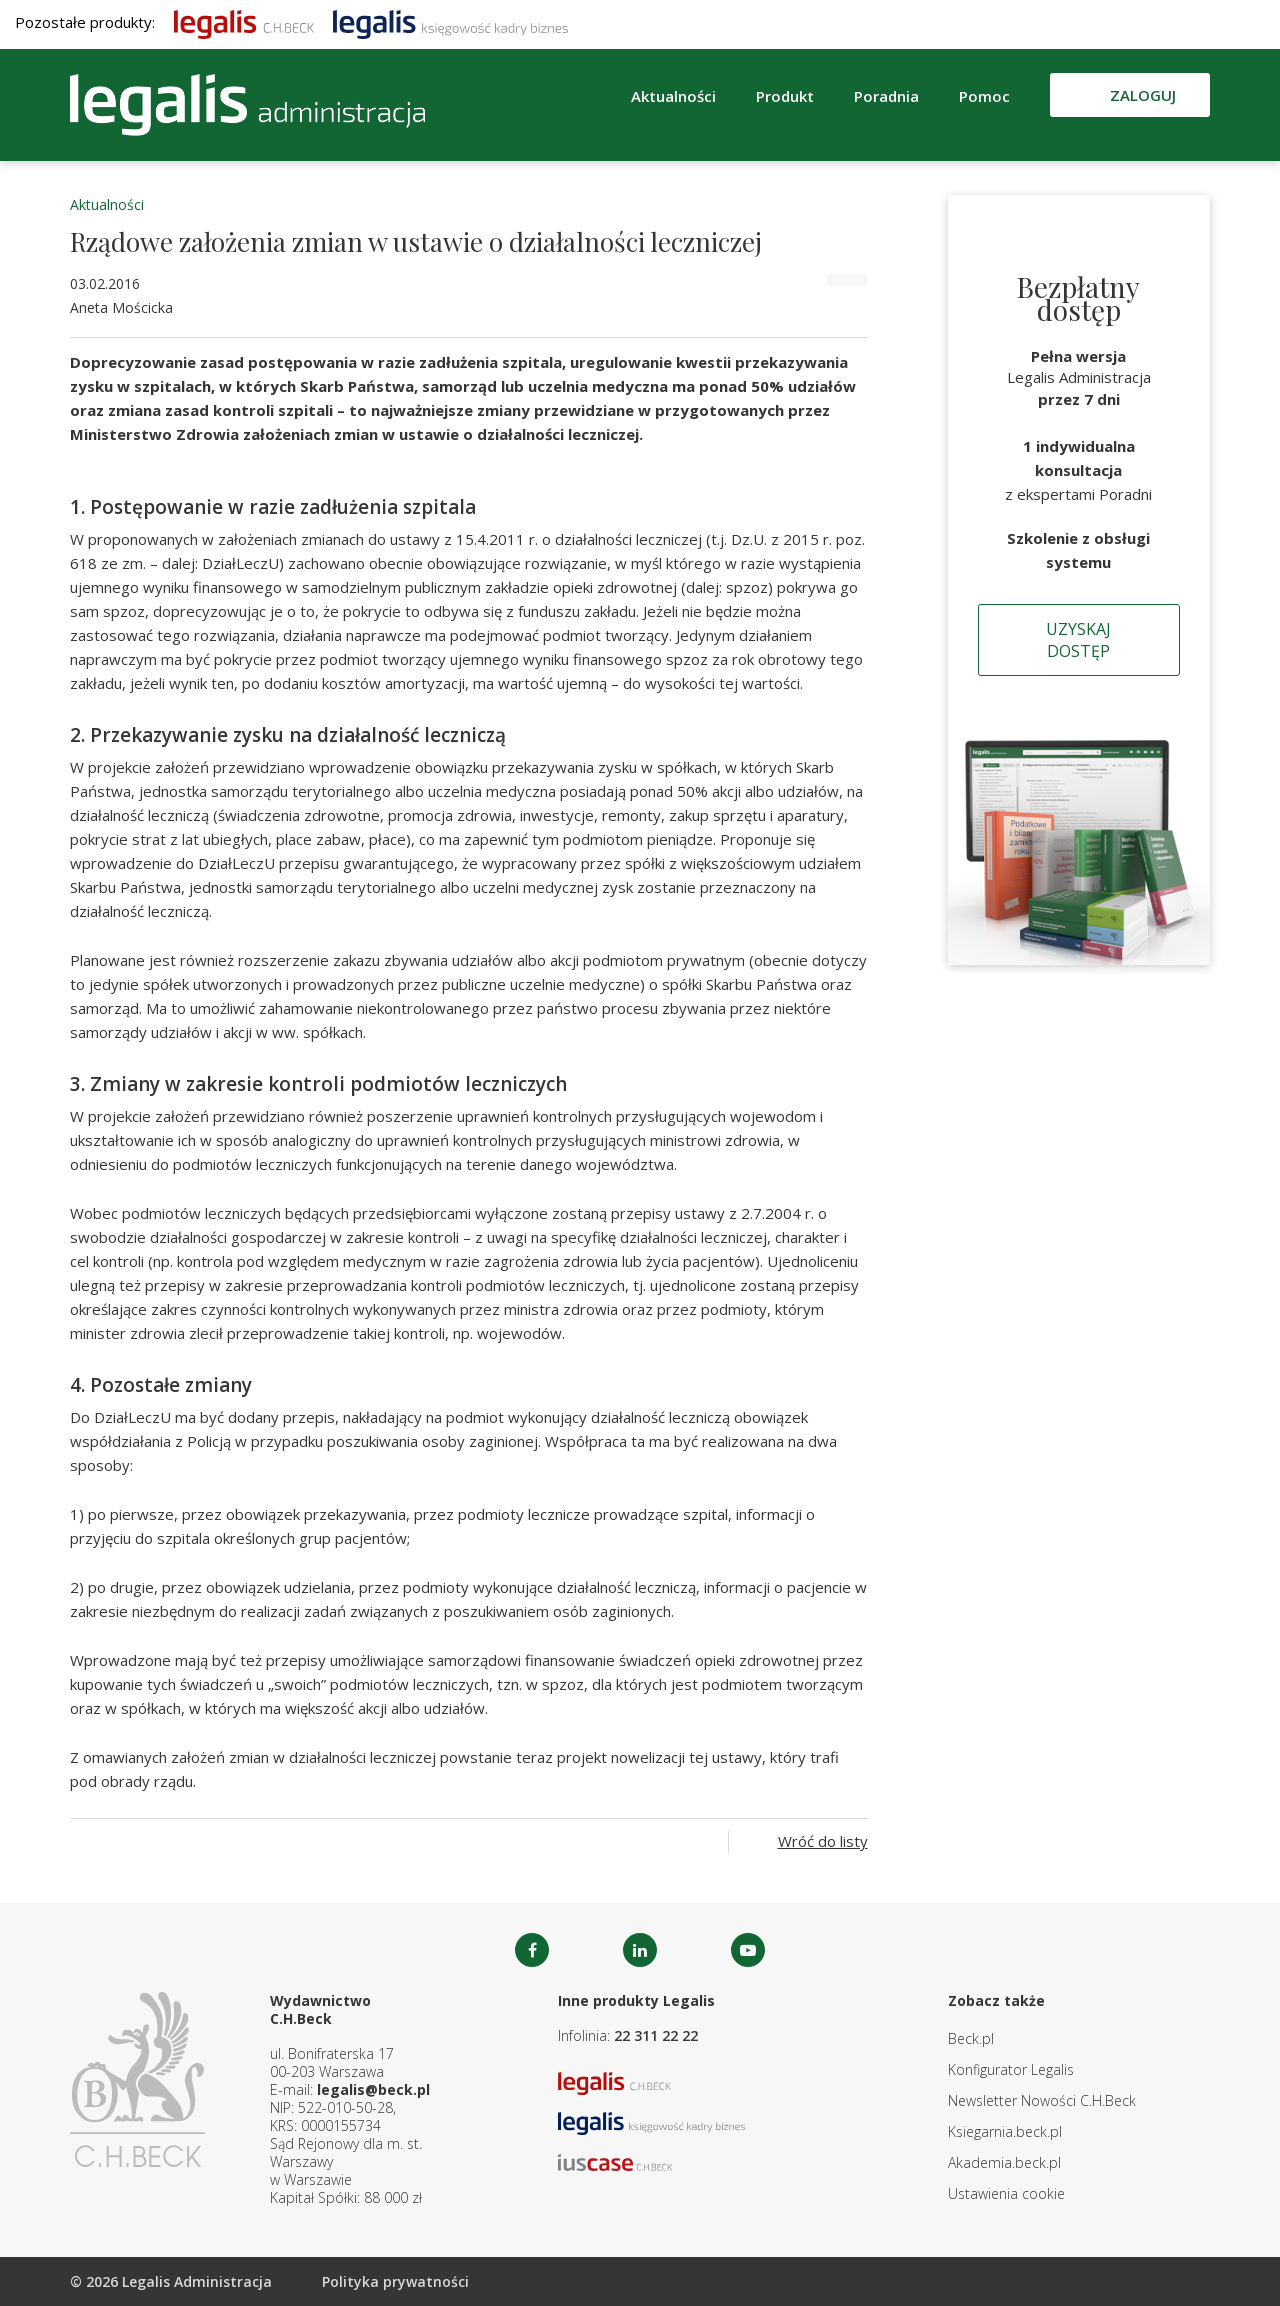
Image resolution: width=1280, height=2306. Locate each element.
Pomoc (984, 96)
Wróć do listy (823, 1841)
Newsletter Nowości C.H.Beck (1042, 2100)
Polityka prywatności (395, 2281)
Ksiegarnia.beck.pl (1005, 2131)
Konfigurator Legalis (1011, 2069)
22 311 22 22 (656, 2035)
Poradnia (886, 96)
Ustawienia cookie (1006, 2193)
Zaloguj (1143, 95)
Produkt (785, 96)
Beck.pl (971, 2038)
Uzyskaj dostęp (1078, 640)
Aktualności (673, 96)
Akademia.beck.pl (1004, 2162)
